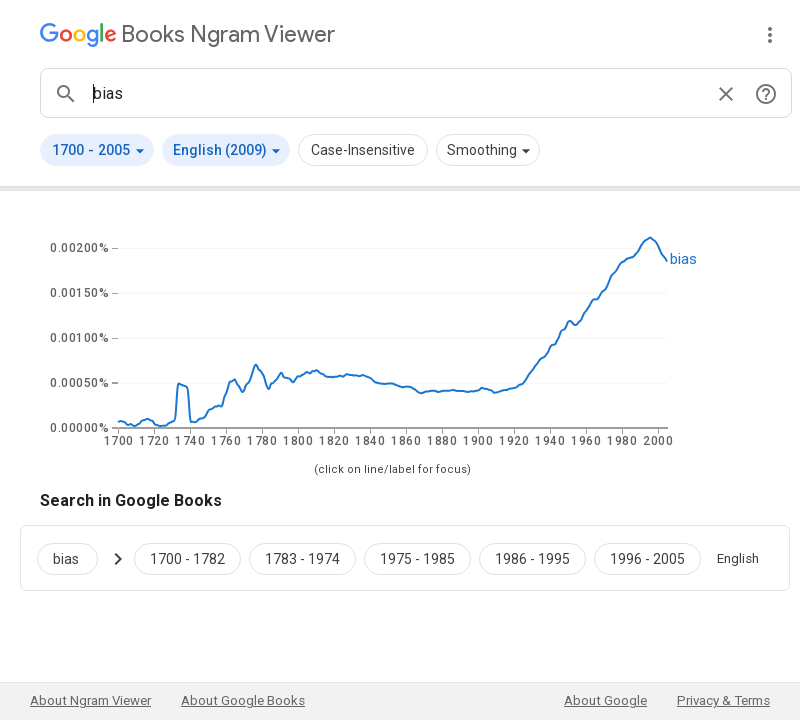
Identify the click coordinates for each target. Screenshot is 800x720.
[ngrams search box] (396, 93)
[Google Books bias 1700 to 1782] (187, 558)
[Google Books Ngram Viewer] (187, 34)
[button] (97, 150)
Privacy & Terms (723, 700)
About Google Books (243, 700)
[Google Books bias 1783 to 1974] (302, 558)
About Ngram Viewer (90, 700)
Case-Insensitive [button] (363, 150)
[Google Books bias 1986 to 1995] (532, 558)
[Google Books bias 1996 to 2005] (647, 558)
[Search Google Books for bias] (75, 558)
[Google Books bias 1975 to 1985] (417, 558)
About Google (605, 700)
